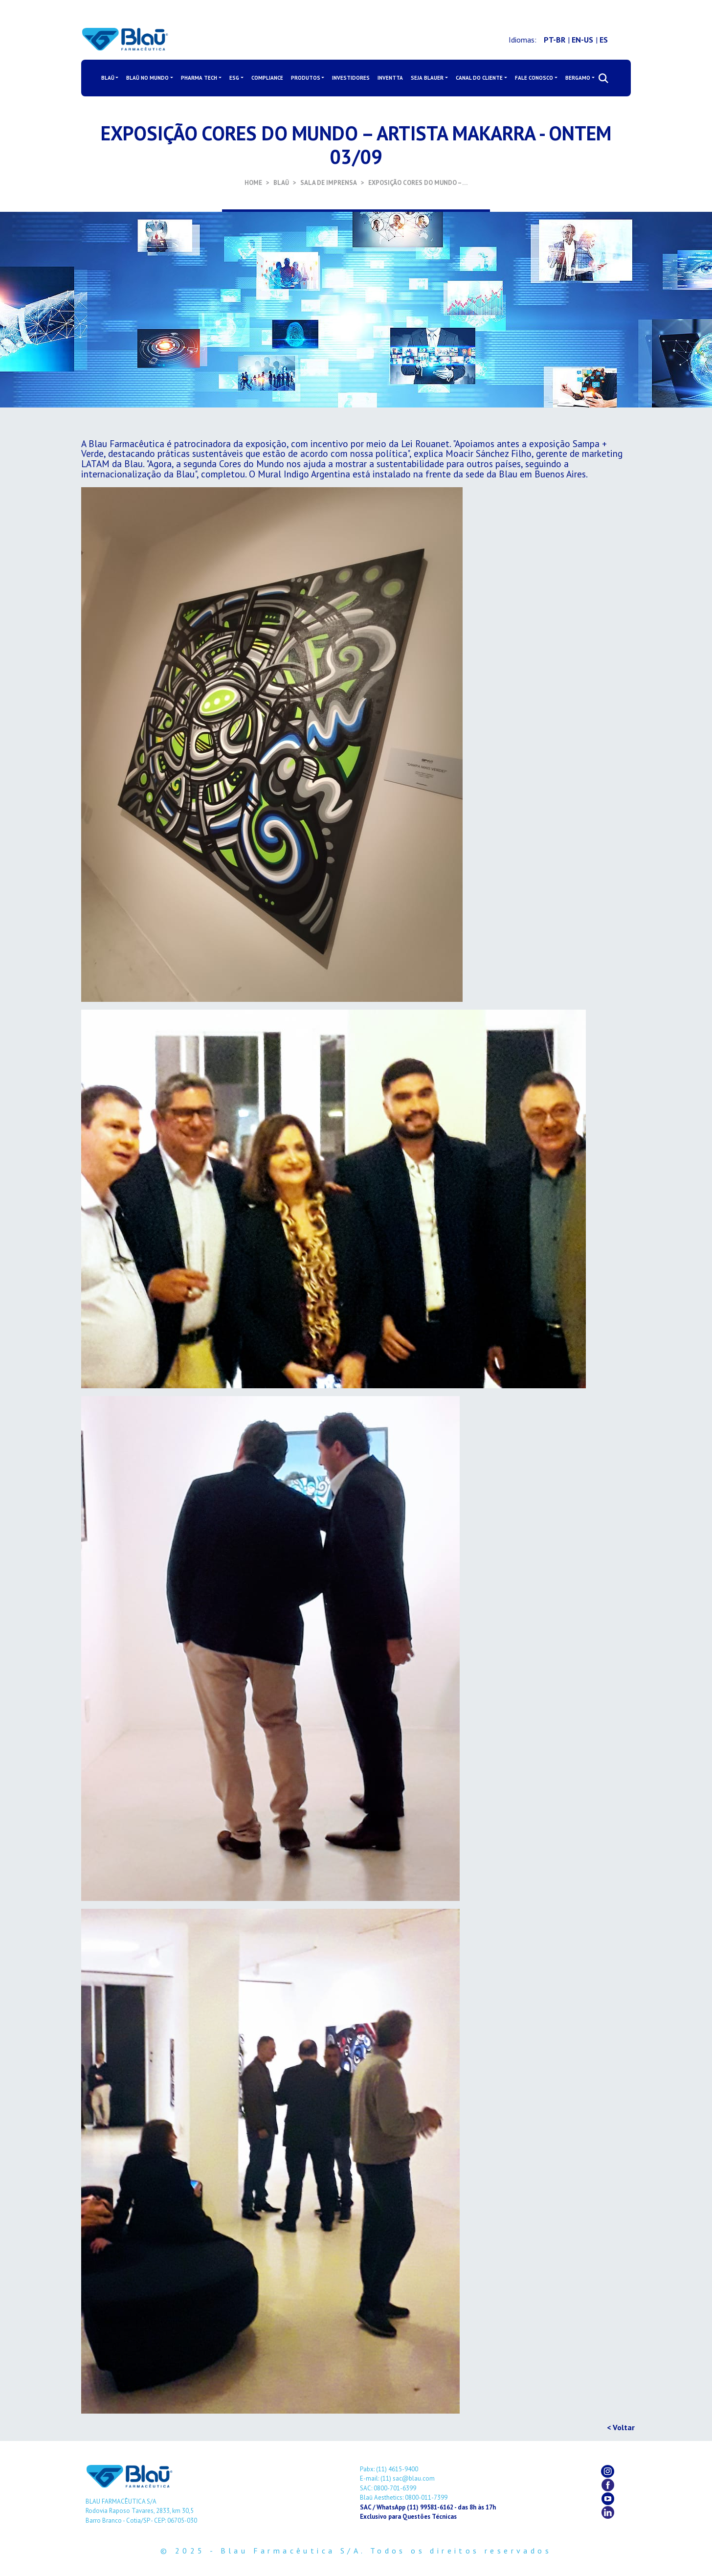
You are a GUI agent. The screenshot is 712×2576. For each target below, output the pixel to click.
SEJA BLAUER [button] (427, 77)
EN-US (582, 40)
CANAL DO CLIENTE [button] (479, 77)
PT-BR (554, 40)
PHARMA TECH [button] (199, 77)
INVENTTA (390, 77)
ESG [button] (234, 77)
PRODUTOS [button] (305, 77)
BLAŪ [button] (107, 77)
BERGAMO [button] (577, 77)
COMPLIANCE (267, 77)
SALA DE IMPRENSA (328, 183)
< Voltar (621, 2427)
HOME (253, 183)
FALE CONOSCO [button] (534, 77)
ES (604, 40)
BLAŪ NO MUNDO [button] (147, 77)
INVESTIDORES (351, 77)
